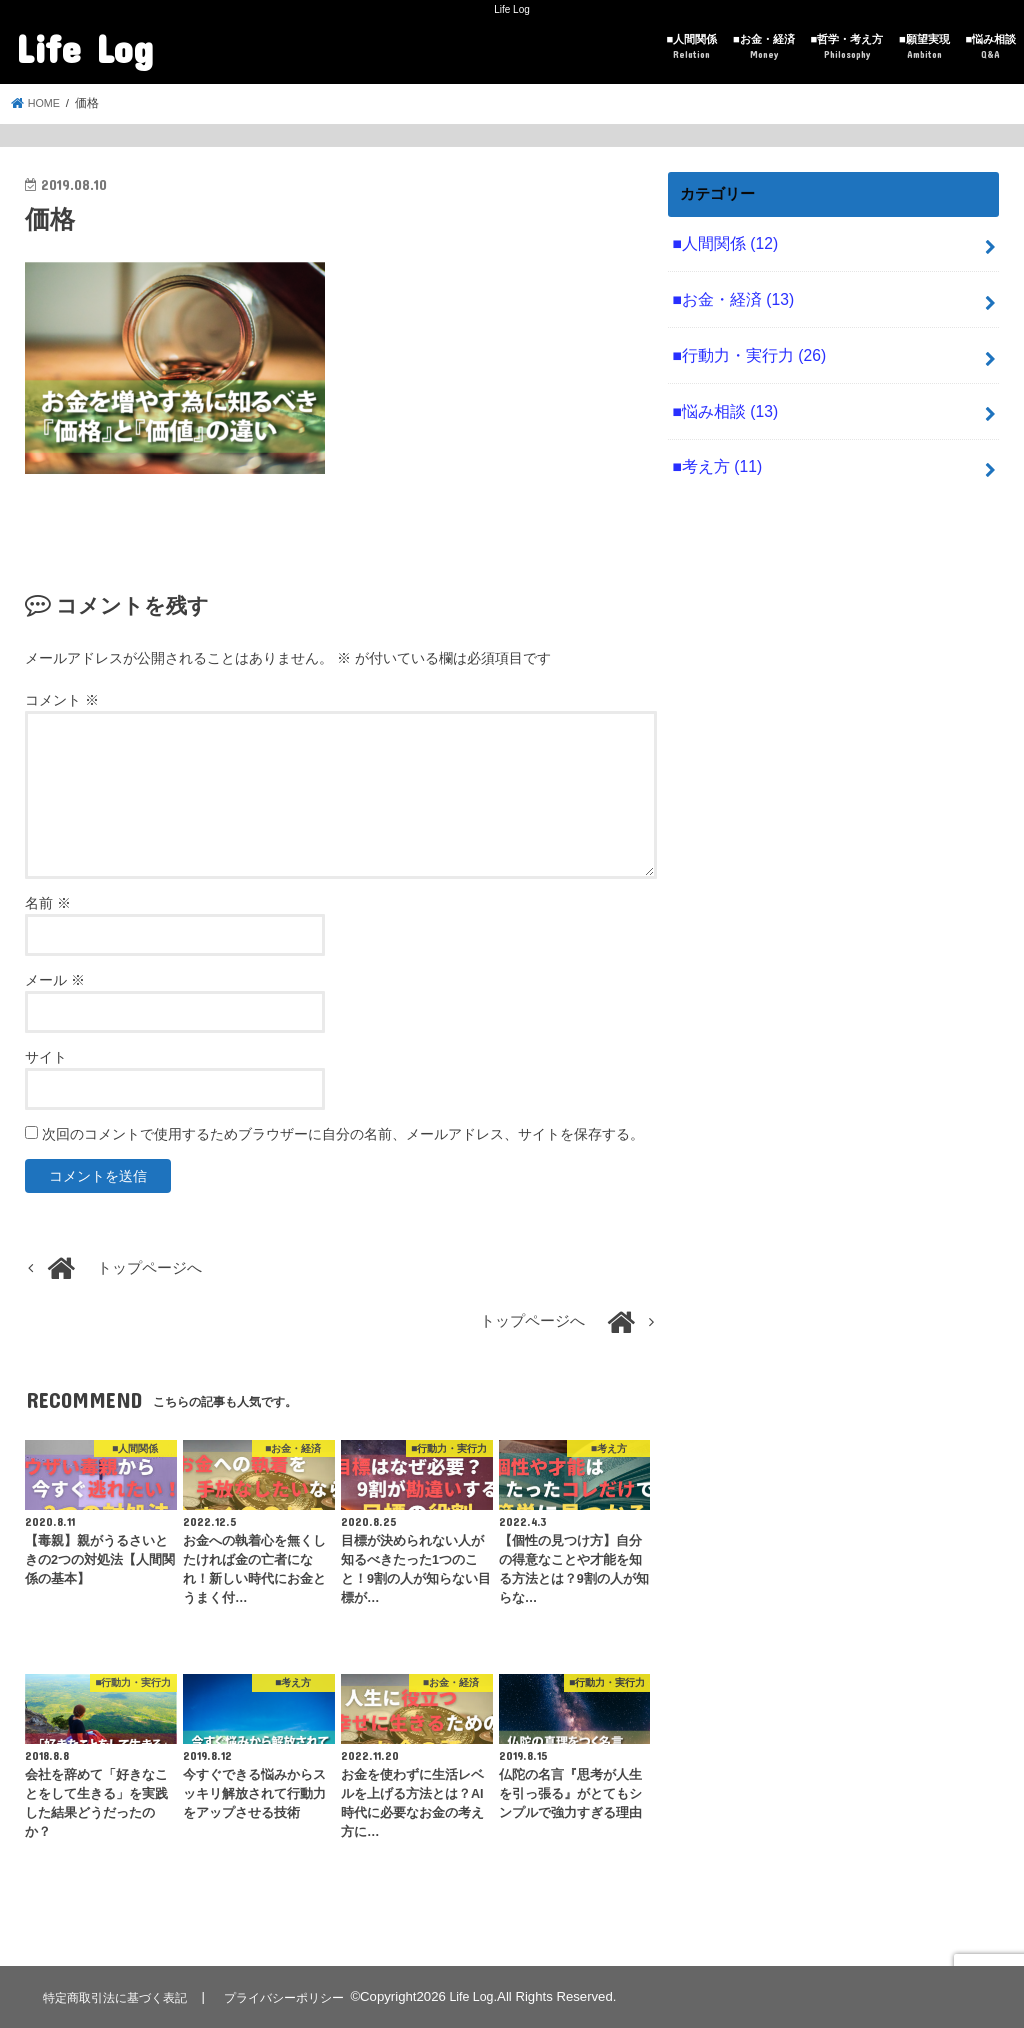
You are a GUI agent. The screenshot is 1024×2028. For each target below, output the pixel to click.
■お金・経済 (764, 47)
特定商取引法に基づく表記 (119, 1996)
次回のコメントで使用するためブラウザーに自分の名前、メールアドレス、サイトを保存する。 (343, 1134)
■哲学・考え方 (846, 47)
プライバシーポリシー (296, 1996)
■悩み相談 (990, 47)
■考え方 (714, 454)
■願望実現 (924, 47)
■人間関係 (692, 47)
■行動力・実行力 (744, 348)
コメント (62, 700)
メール (55, 980)
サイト (46, 1057)
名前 (48, 903)
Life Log (84, 47)
